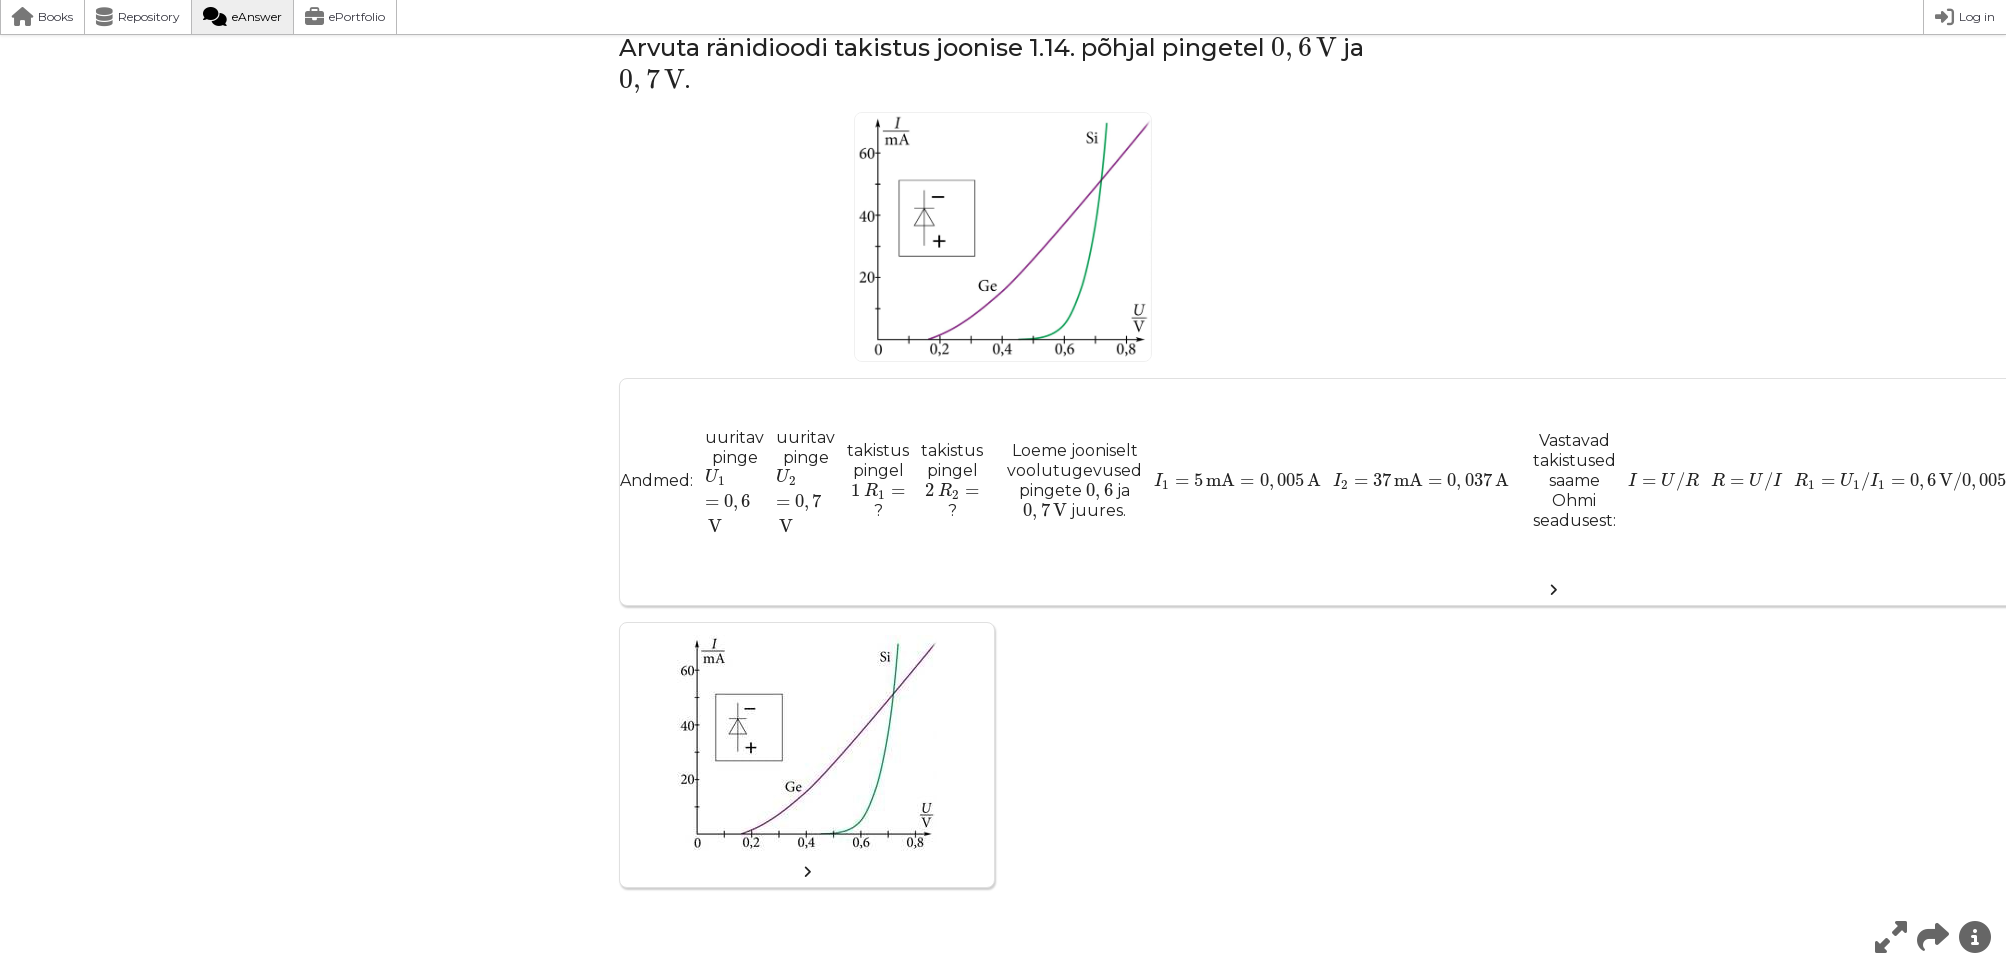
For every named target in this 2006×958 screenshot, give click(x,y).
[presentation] (1304, 50)
